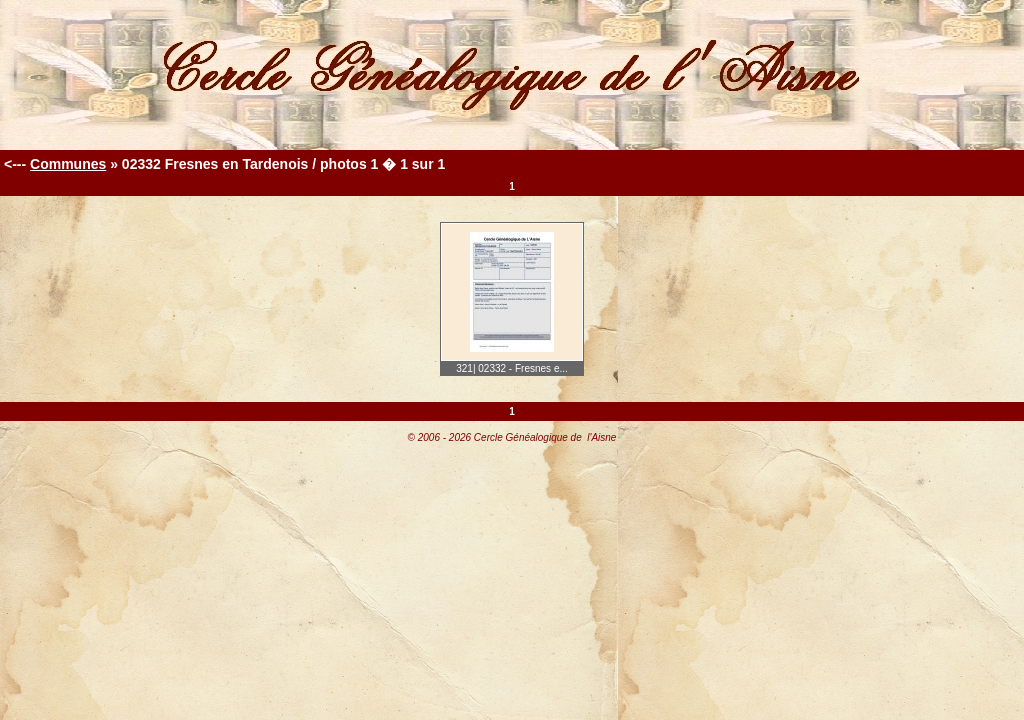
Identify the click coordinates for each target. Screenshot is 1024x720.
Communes (68, 164)
